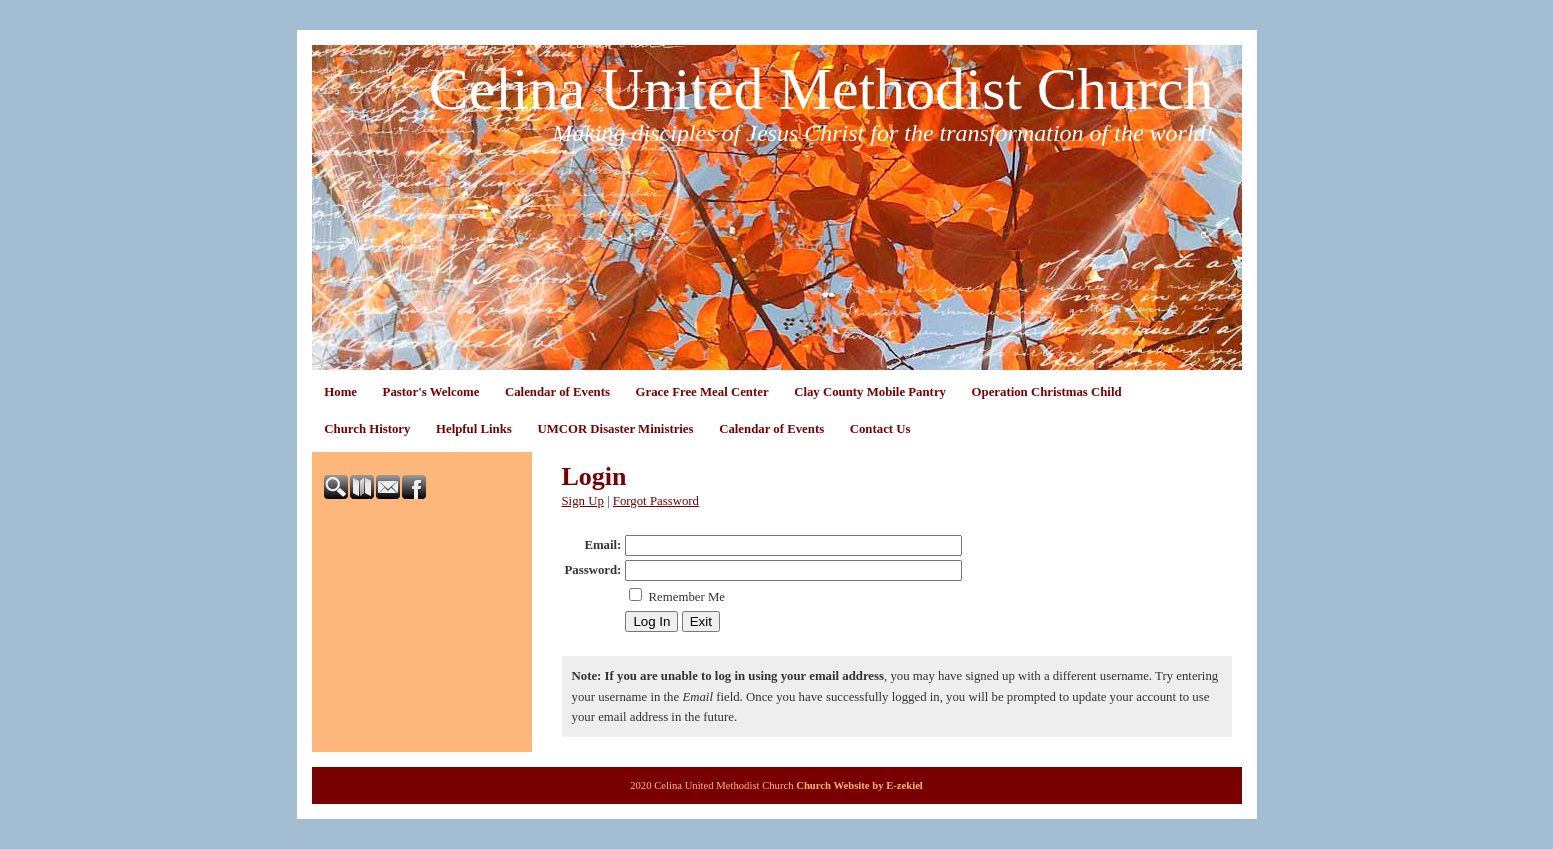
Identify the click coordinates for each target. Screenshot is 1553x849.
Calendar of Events (557, 392)
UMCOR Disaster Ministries (615, 429)
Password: (593, 570)
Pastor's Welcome (431, 392)
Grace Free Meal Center (702, 392)
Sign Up (583, 501)
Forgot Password (656, 501)
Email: (602, 545)
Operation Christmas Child (1047, 392)
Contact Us (880, 429)
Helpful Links (474, 429)
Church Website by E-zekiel (859, 785)
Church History (367, 429)
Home (340, 392)
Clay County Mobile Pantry (870, 392)
